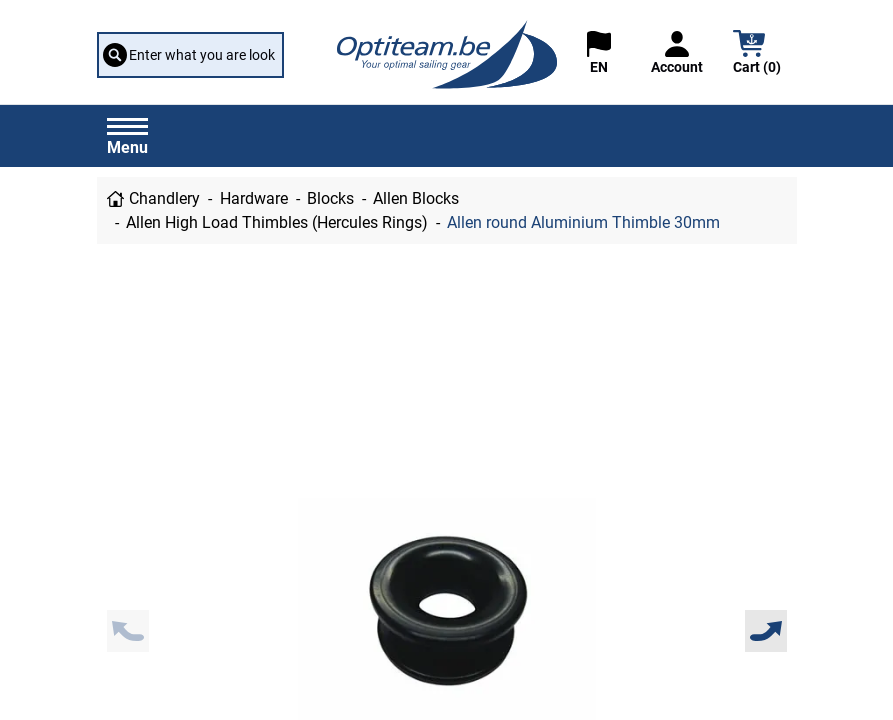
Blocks (330, 198)
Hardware (254, 198)
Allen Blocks (416, 198)
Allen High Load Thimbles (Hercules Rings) (277, 222)
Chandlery (164, 198)
